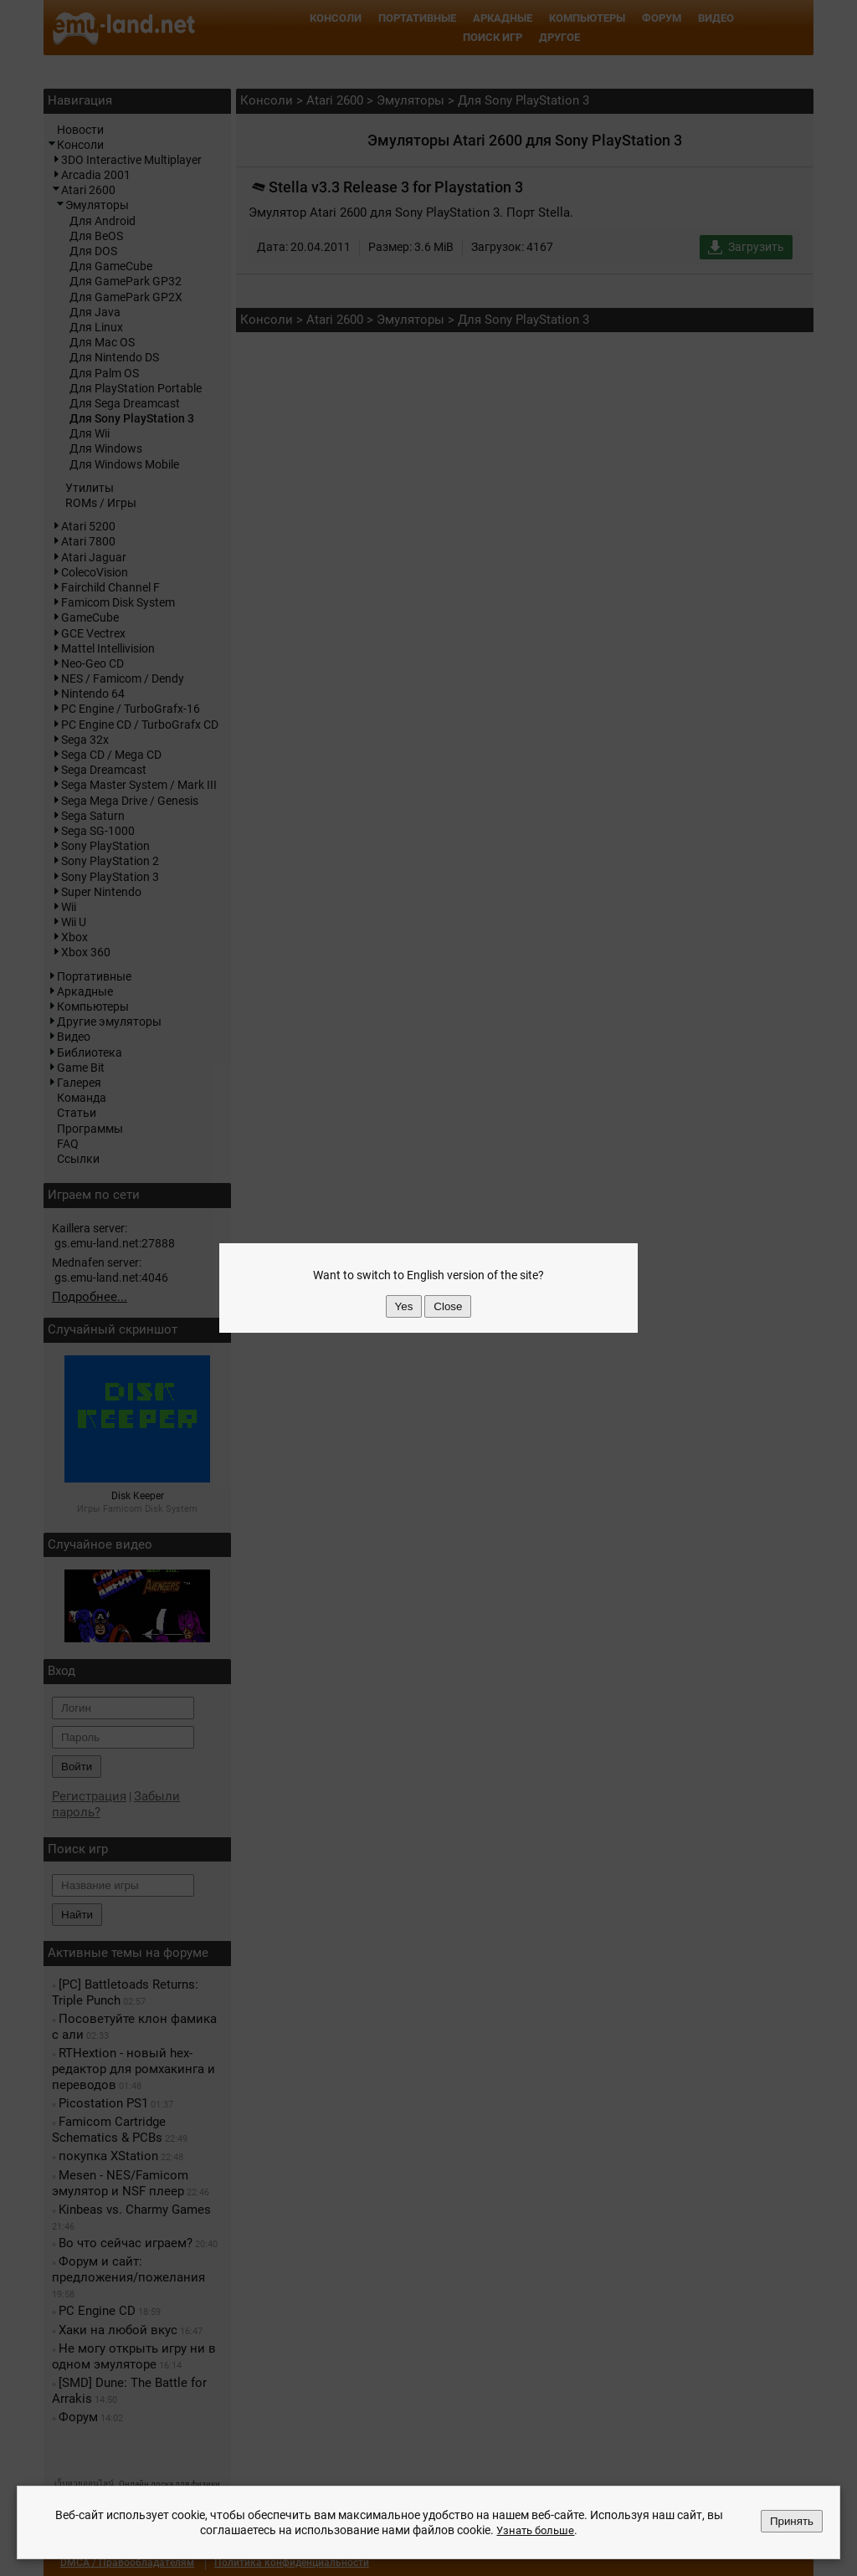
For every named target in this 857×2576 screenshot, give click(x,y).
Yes (404, 1306)
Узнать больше (535, 2530)
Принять (791, 2521)
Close (448, 1306)
